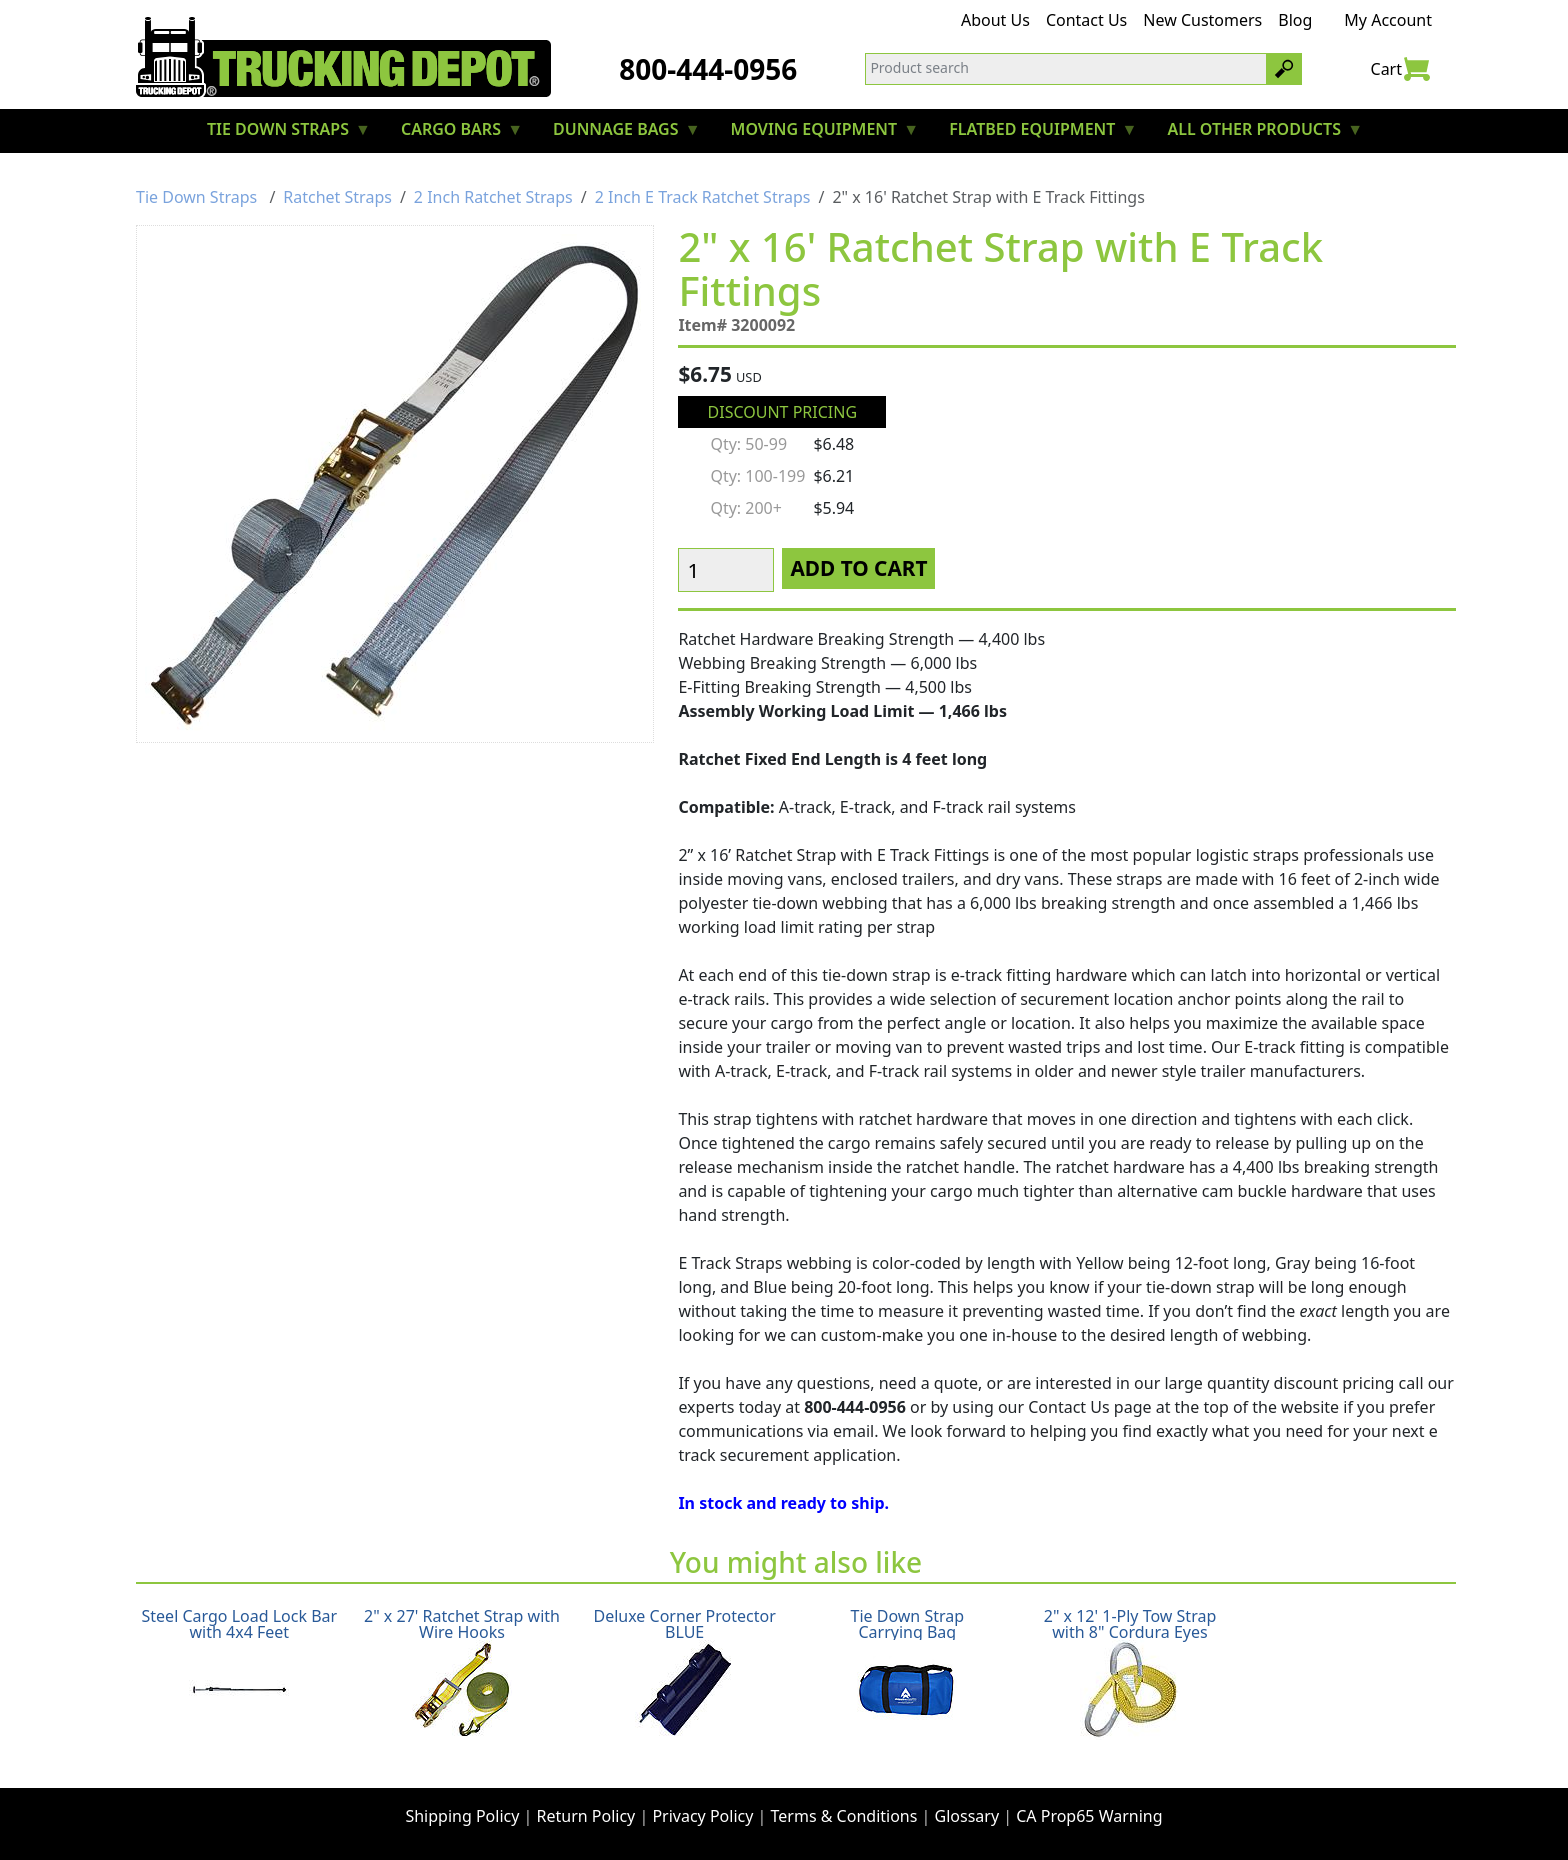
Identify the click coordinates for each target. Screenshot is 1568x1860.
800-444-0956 (708, 69)
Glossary (967, 1816)
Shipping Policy (462, 1816)
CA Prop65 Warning (1089, 1816)
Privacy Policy (702, 1816)
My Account (1388, 20)
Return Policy (586, 1816)
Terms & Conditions (844, 1816)
